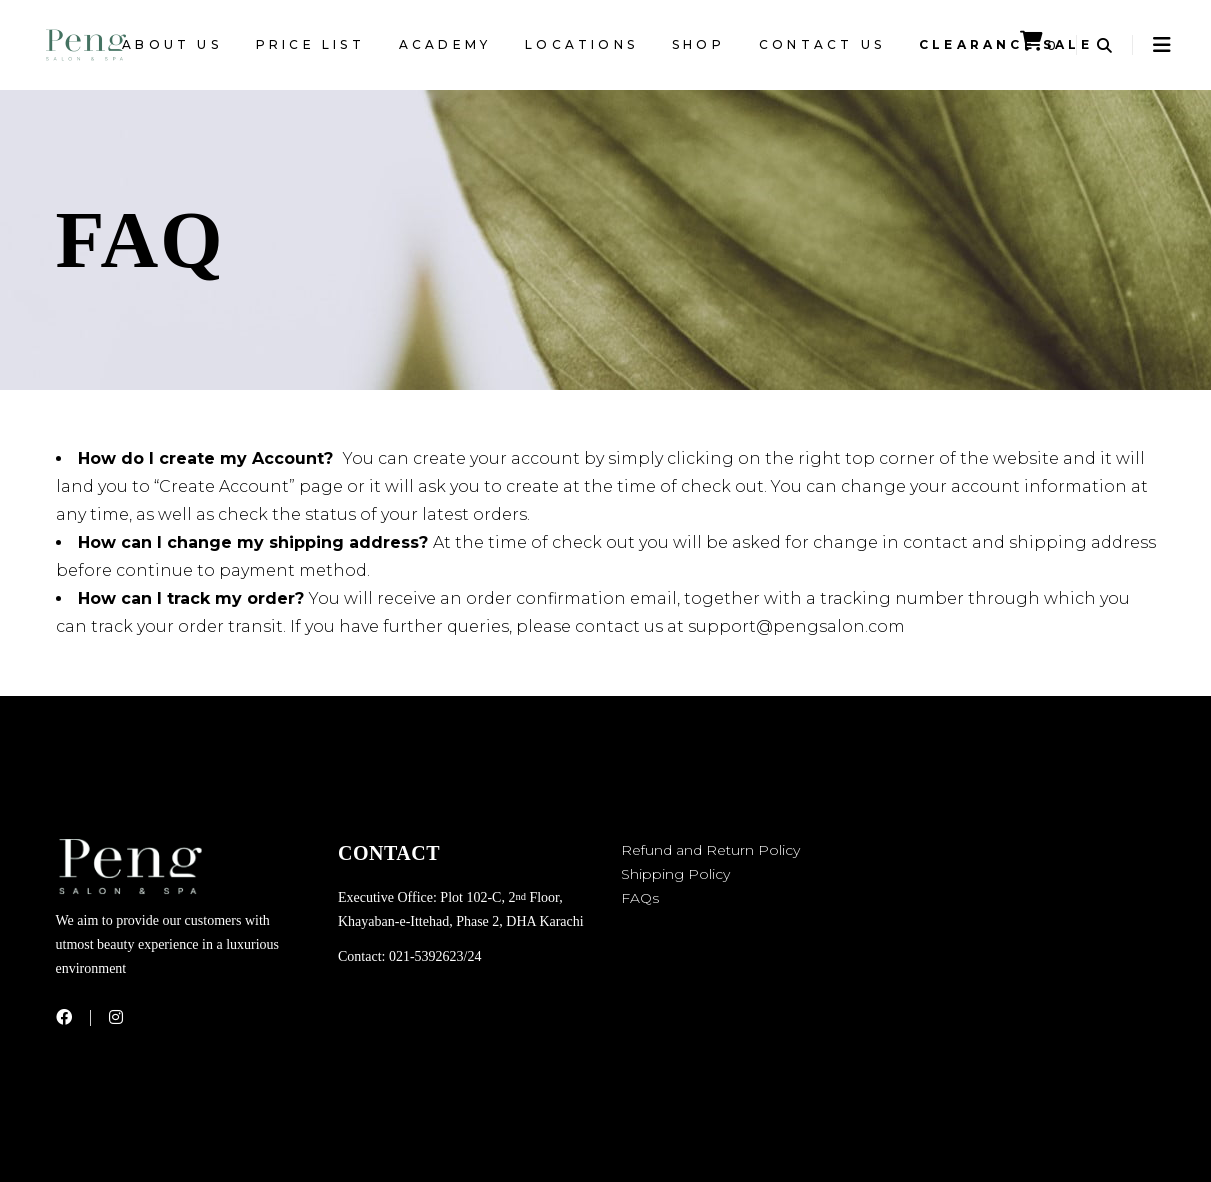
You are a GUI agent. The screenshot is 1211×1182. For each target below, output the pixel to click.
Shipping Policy (675, 874)
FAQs (640, 898)
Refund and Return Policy (710, 850)
